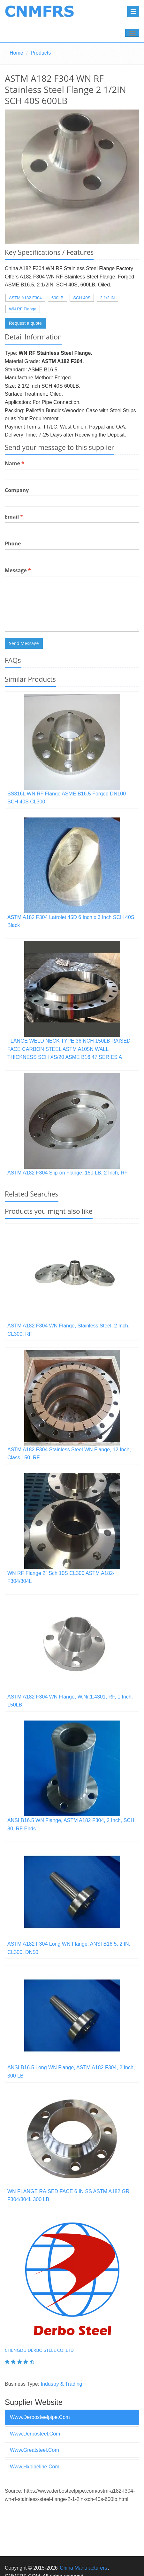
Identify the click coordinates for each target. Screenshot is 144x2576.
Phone (13, 543)
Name (14, 463)
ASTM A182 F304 (25, 297)
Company (17, 490)
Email (14, 516)
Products (41, 53)
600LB (57, 297)
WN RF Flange (22, 309)
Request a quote (25, 323)
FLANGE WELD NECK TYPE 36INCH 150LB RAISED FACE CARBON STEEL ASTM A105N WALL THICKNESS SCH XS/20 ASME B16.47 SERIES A (69, 1049)
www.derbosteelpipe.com (40, 2417)
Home (16, 53)
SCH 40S (81, 297)
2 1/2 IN (107, 297)
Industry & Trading (61, 2384)
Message (18, 570)
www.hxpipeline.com (34, 2466)
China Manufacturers (83, 2568)
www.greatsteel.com (34, 2450)
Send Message (24, 643)
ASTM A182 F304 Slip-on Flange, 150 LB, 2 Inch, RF (67, 1172)
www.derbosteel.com (35, 2433)
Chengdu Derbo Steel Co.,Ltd (39, 2350)
